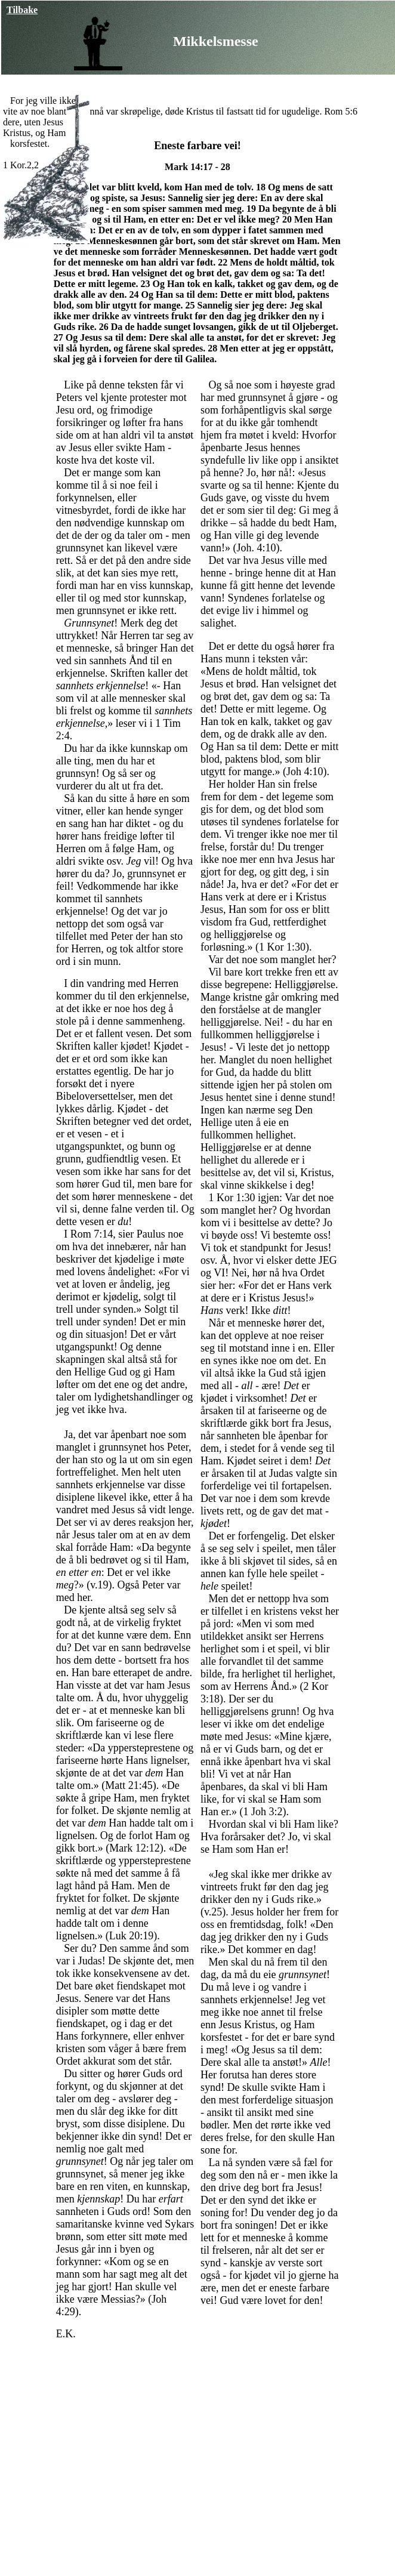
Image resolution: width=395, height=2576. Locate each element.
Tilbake (22, 10)
